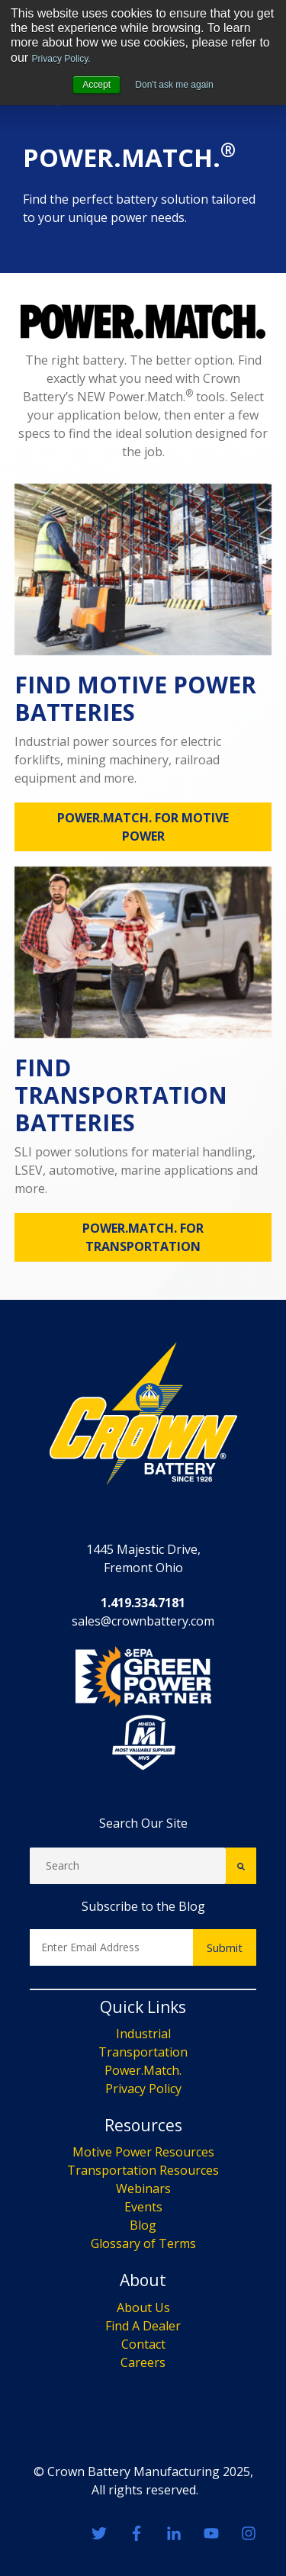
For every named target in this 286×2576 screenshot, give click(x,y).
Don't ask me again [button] (174, 84)
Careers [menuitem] (143, 2521)
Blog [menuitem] (143, 2385)
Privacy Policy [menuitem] (143, 2248)
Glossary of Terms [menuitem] (143, 2403)
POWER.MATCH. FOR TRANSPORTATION (143, 1397)
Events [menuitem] (143, 2367)
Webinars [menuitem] (143, 2348)
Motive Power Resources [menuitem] (143, 2312)
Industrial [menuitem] (143, 2193)
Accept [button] (96, 84)
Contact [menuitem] (143, 2503)
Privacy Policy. (61, 58)
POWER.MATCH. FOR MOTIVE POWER (143, 987)
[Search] (128, 2026)
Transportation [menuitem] (143, 2212)
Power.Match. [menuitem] (143, 2230)
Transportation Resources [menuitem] (143, 2330)
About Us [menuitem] (143, 2467)
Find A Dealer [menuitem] (143, 2485)
